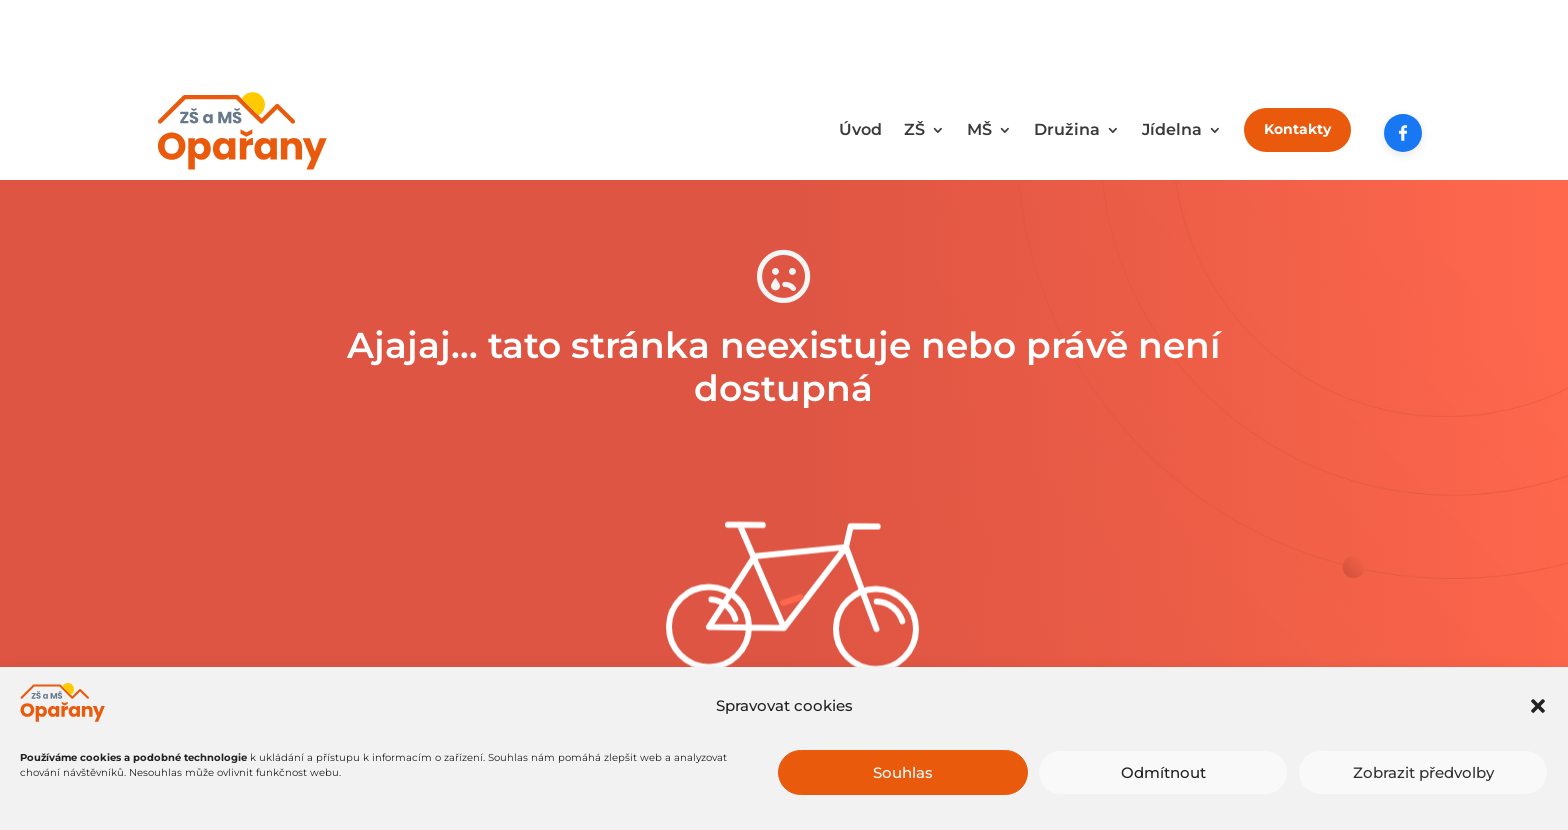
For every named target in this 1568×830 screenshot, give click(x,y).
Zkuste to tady (783, 710)
